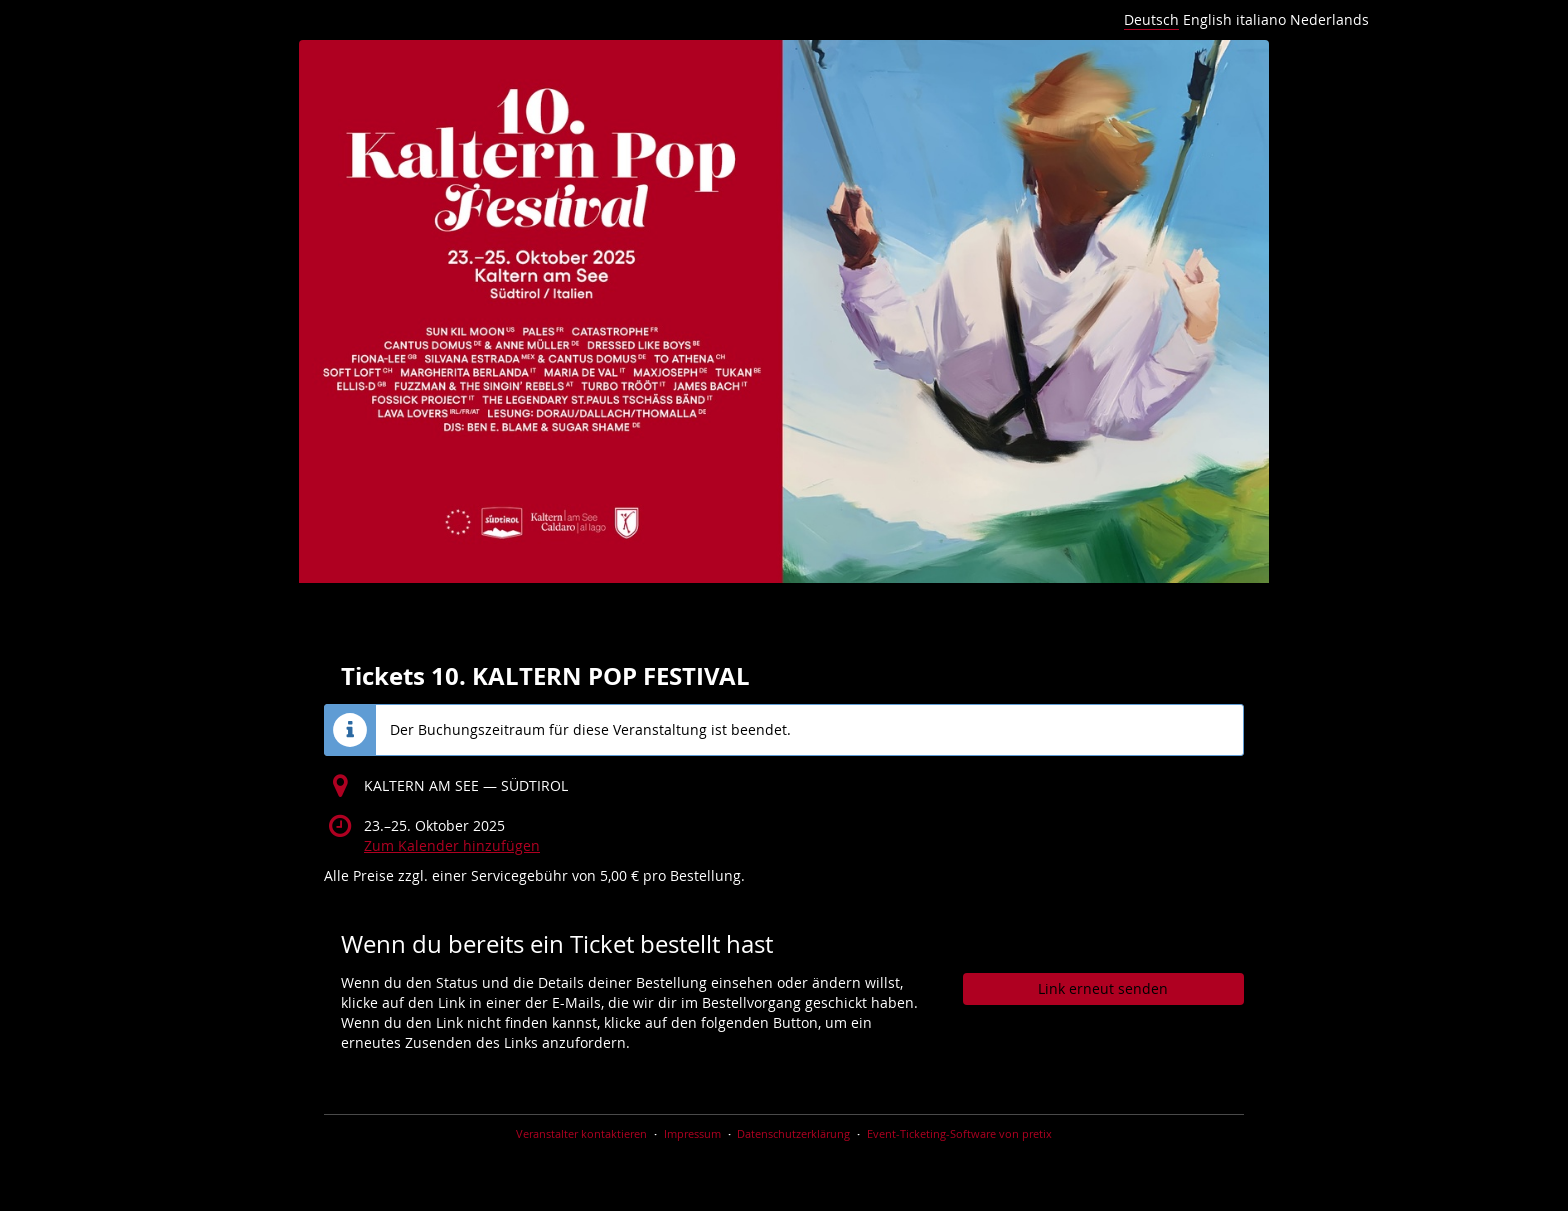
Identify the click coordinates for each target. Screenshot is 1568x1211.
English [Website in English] (1207, 19)
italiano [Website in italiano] (1261, 19)
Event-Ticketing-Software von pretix (959, 1133)
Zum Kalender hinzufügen (452, 845)
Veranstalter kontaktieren (581, 1133)
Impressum (692, 1133)
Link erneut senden (1103, 988)
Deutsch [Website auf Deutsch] (1151, 19)
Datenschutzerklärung (793, 1133)
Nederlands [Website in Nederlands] (1329, 19)
